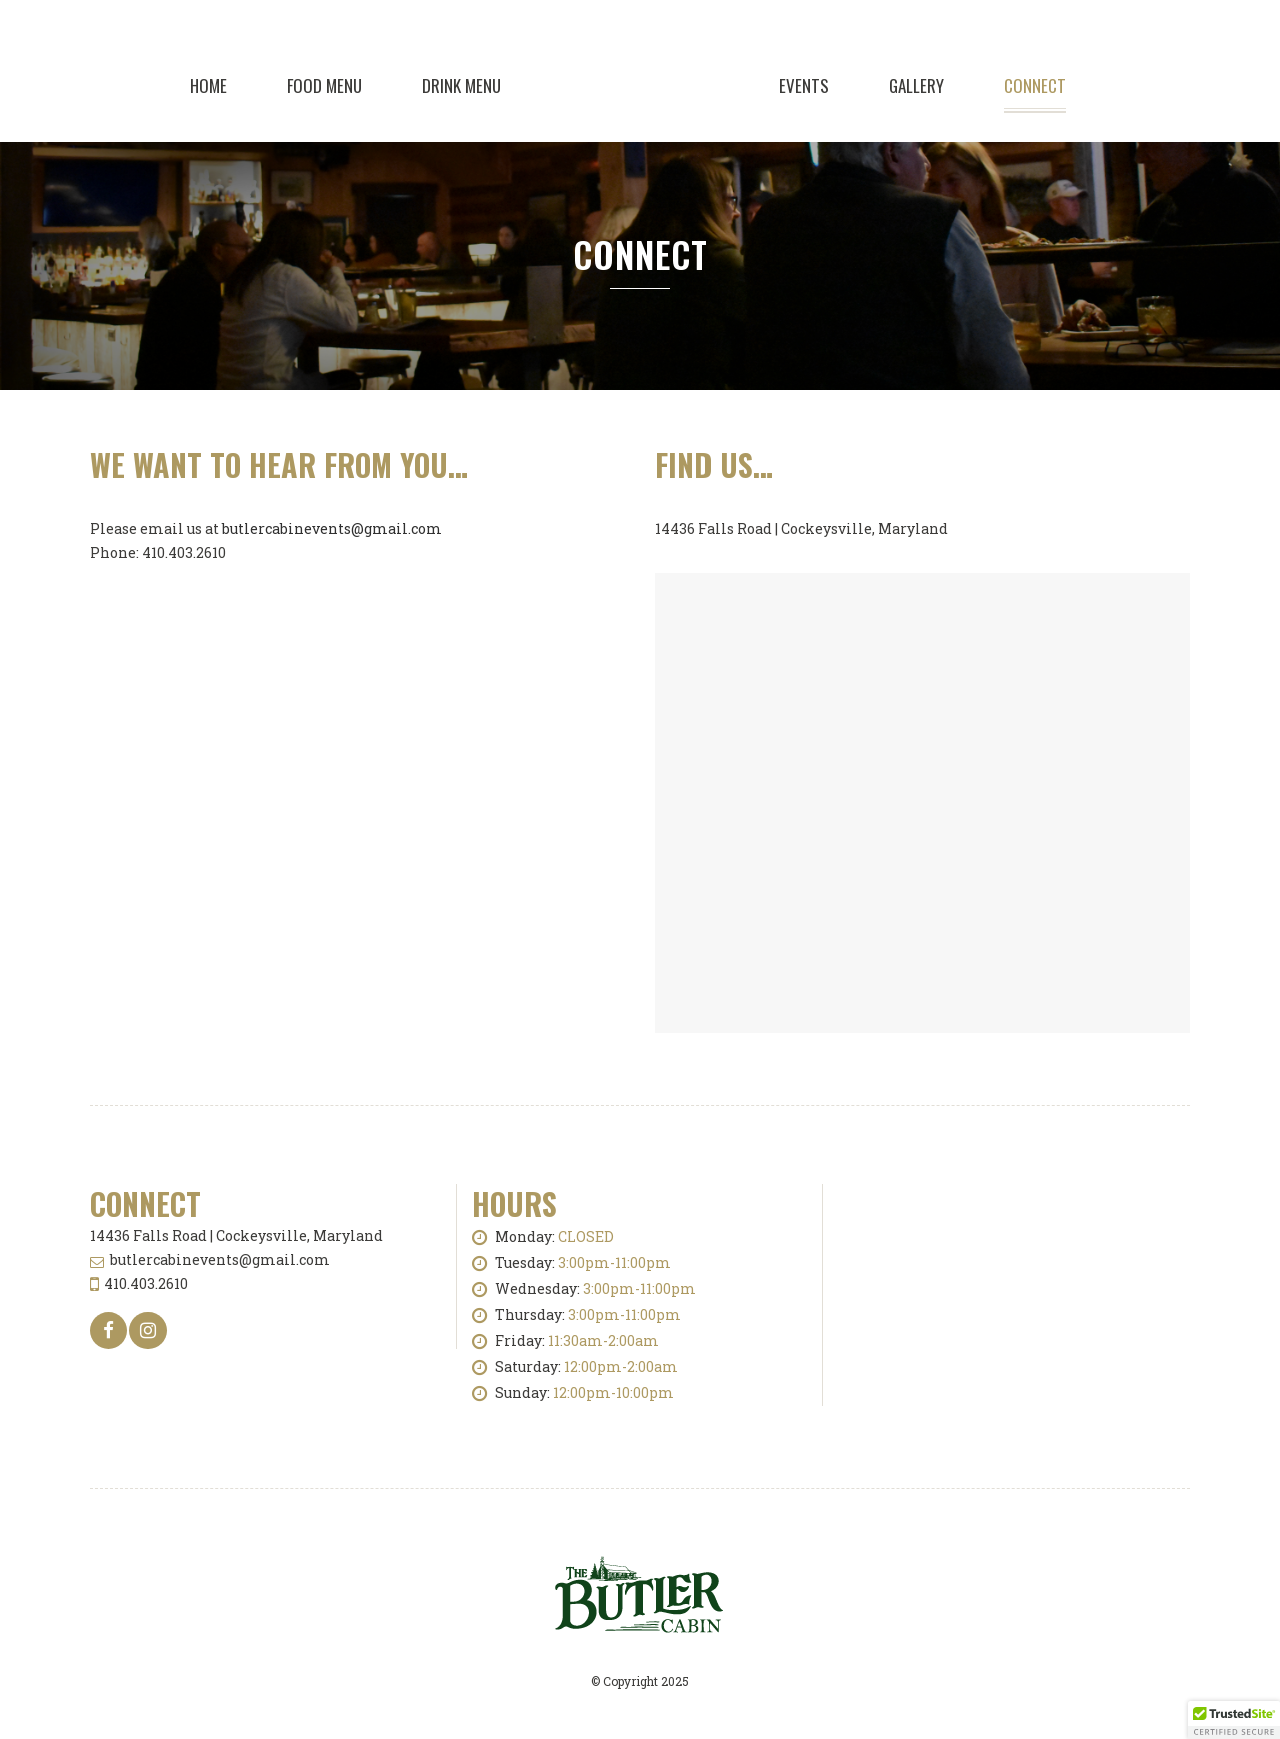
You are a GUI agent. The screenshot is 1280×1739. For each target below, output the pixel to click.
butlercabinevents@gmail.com (332, 528)
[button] (1234, 1720)
